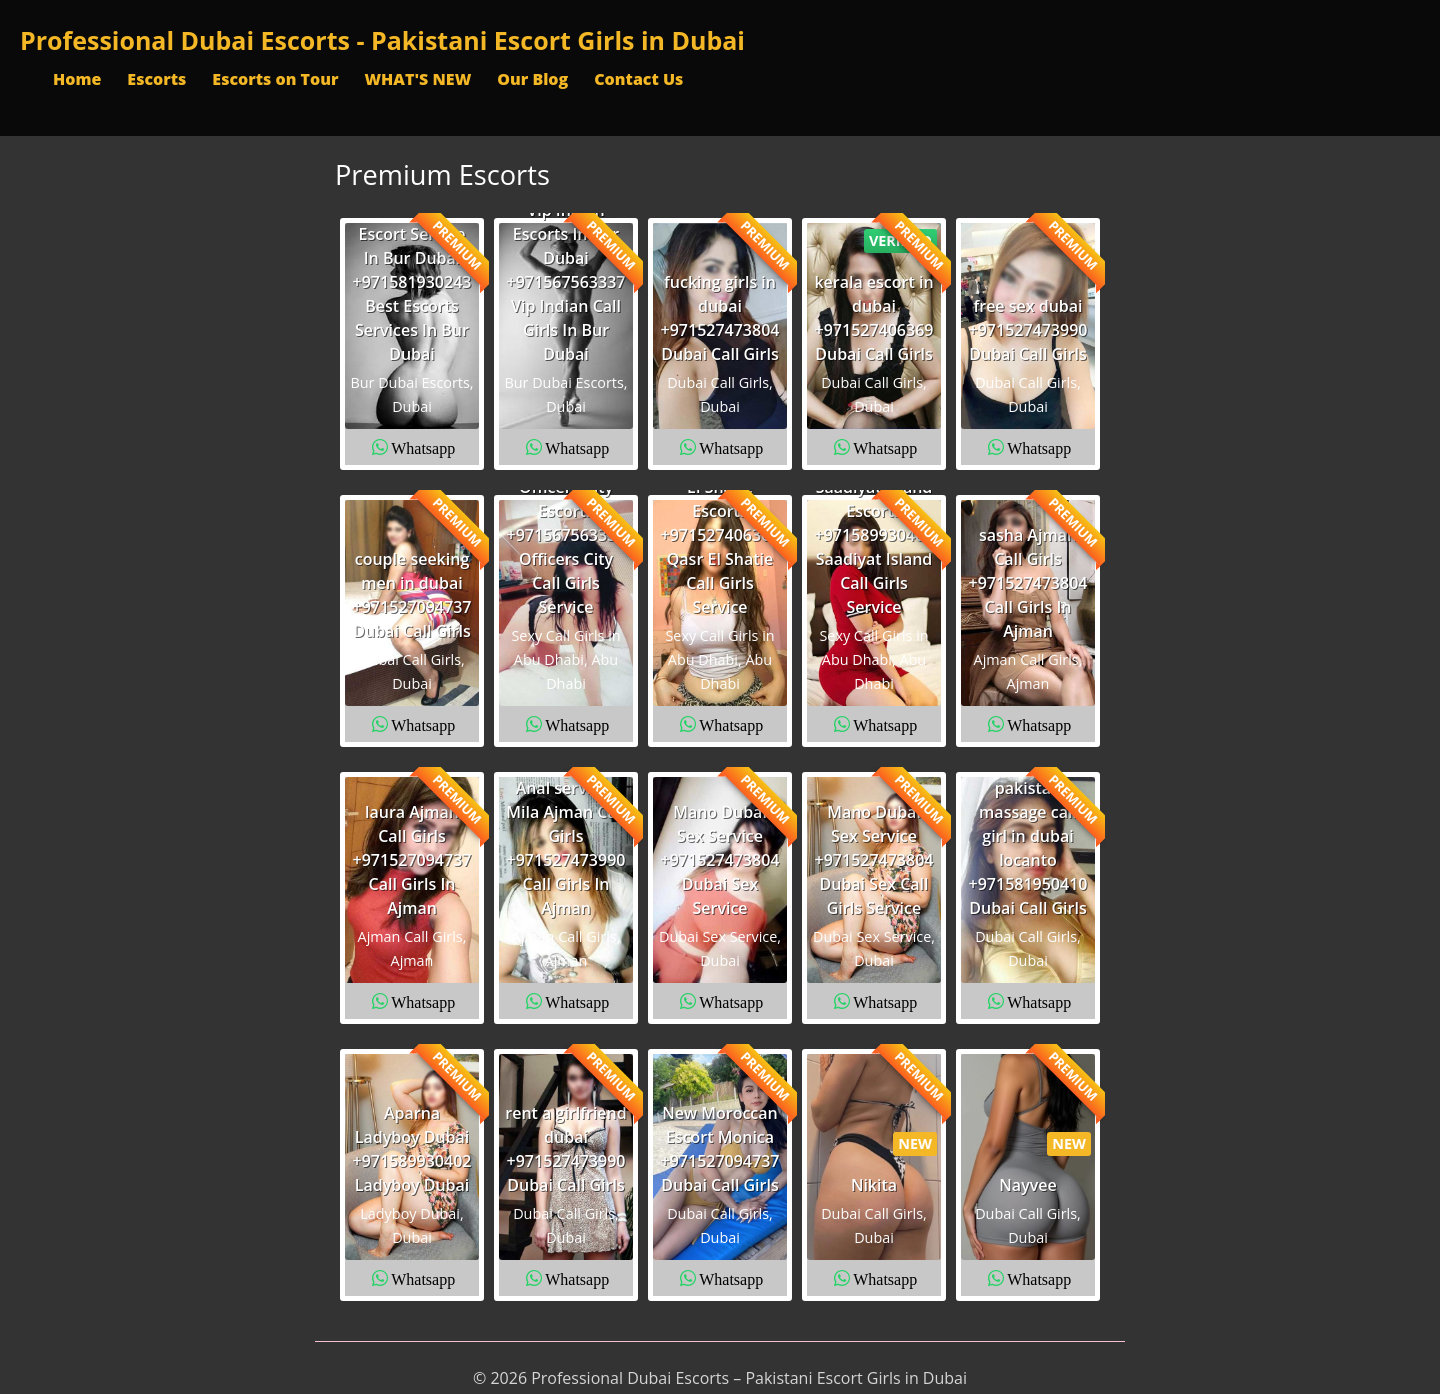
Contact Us (638, 79)
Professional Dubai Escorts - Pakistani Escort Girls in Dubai (382, 40)
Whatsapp (423, 447)
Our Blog (532, 79)
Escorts (156, 79)
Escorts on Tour (275, 79)
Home (77, 79)
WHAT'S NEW (417, 79)
